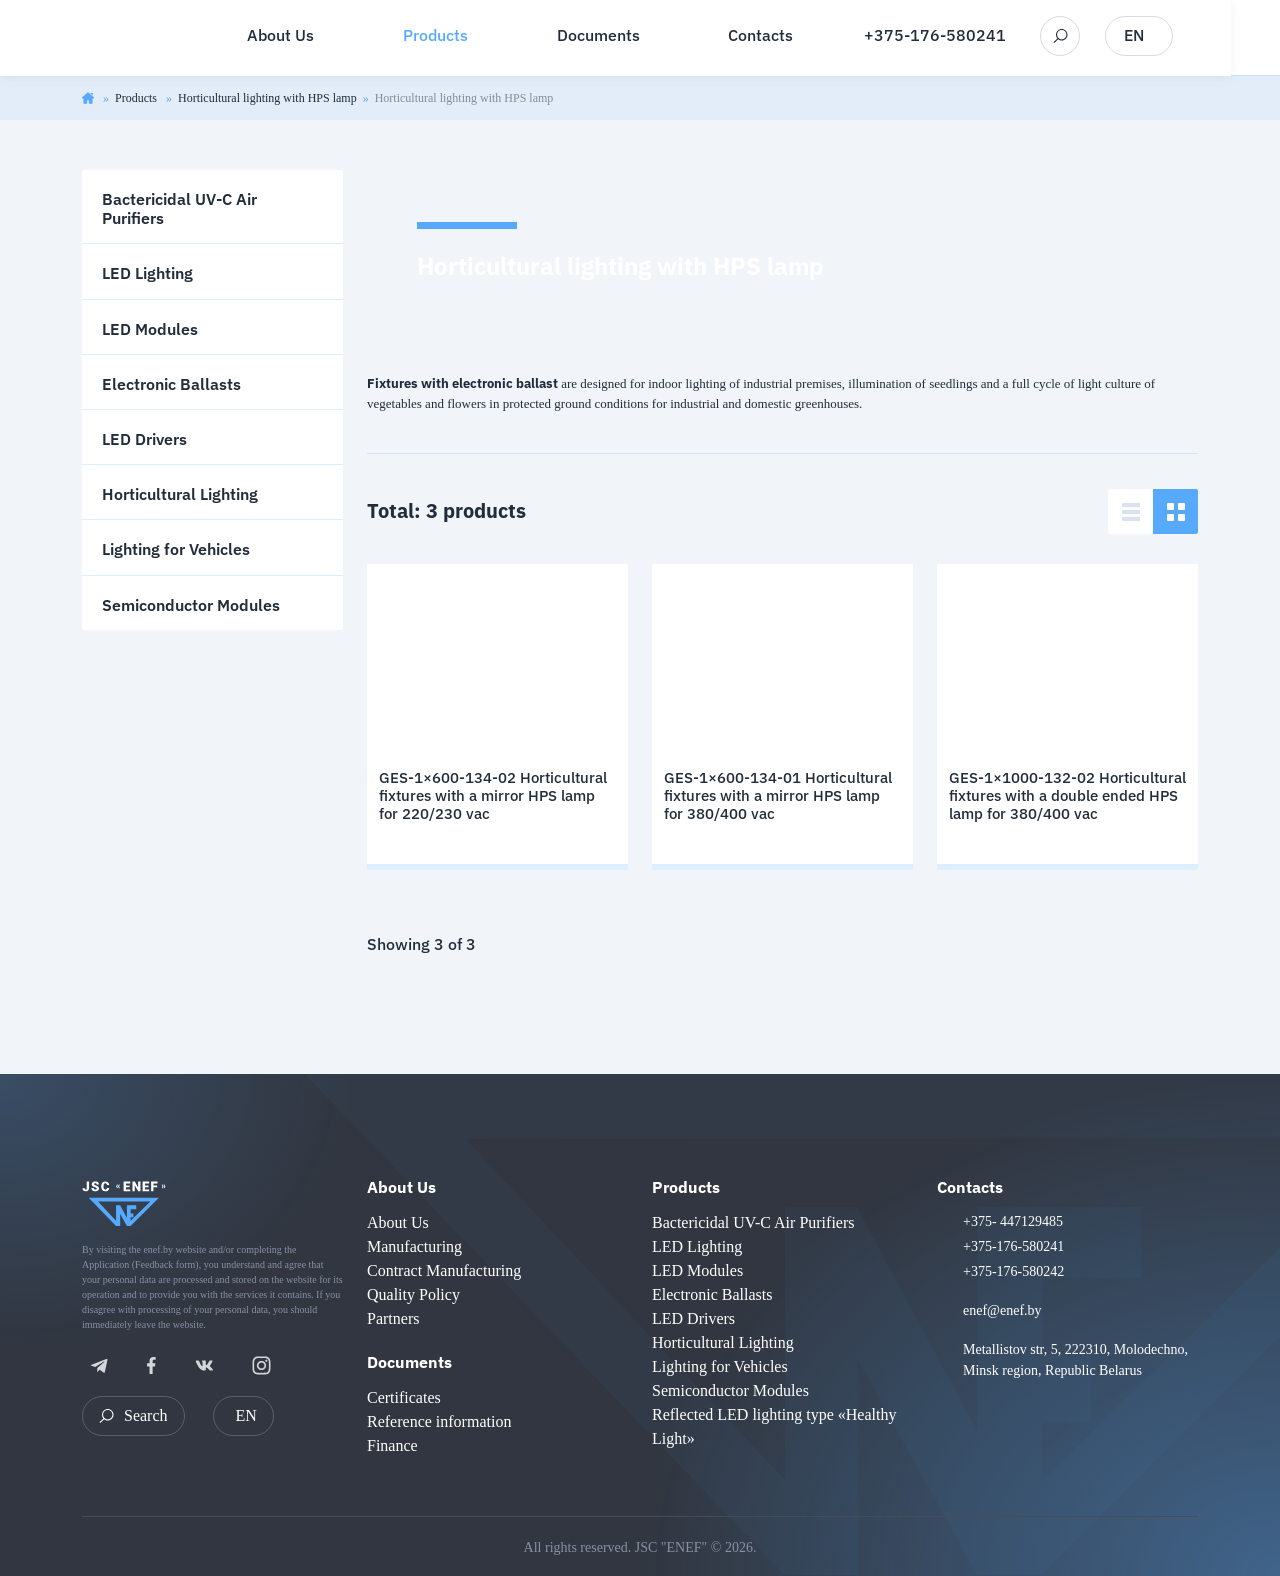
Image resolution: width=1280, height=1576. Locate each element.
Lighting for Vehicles (176, 549)
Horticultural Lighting (180, 494)
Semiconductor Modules (191, 605)
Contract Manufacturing (444, 1270)
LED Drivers (144, 439)
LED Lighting (147, 273)
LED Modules (150, 329)
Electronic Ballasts (171, 384)
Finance (392, 1445)
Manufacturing (414, 1246)
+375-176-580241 (960, 36)
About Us (401, 1187)
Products (137, 98)
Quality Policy (413, 1294)
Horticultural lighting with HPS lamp (267, 98)
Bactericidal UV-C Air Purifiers (179, 208)
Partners (393, 1318)
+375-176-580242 (1013, 1271)
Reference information (439, 1421)
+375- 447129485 (1013, 1221)
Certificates (404, 1397)
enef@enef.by (1002, 1310)
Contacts (970, 1187)
